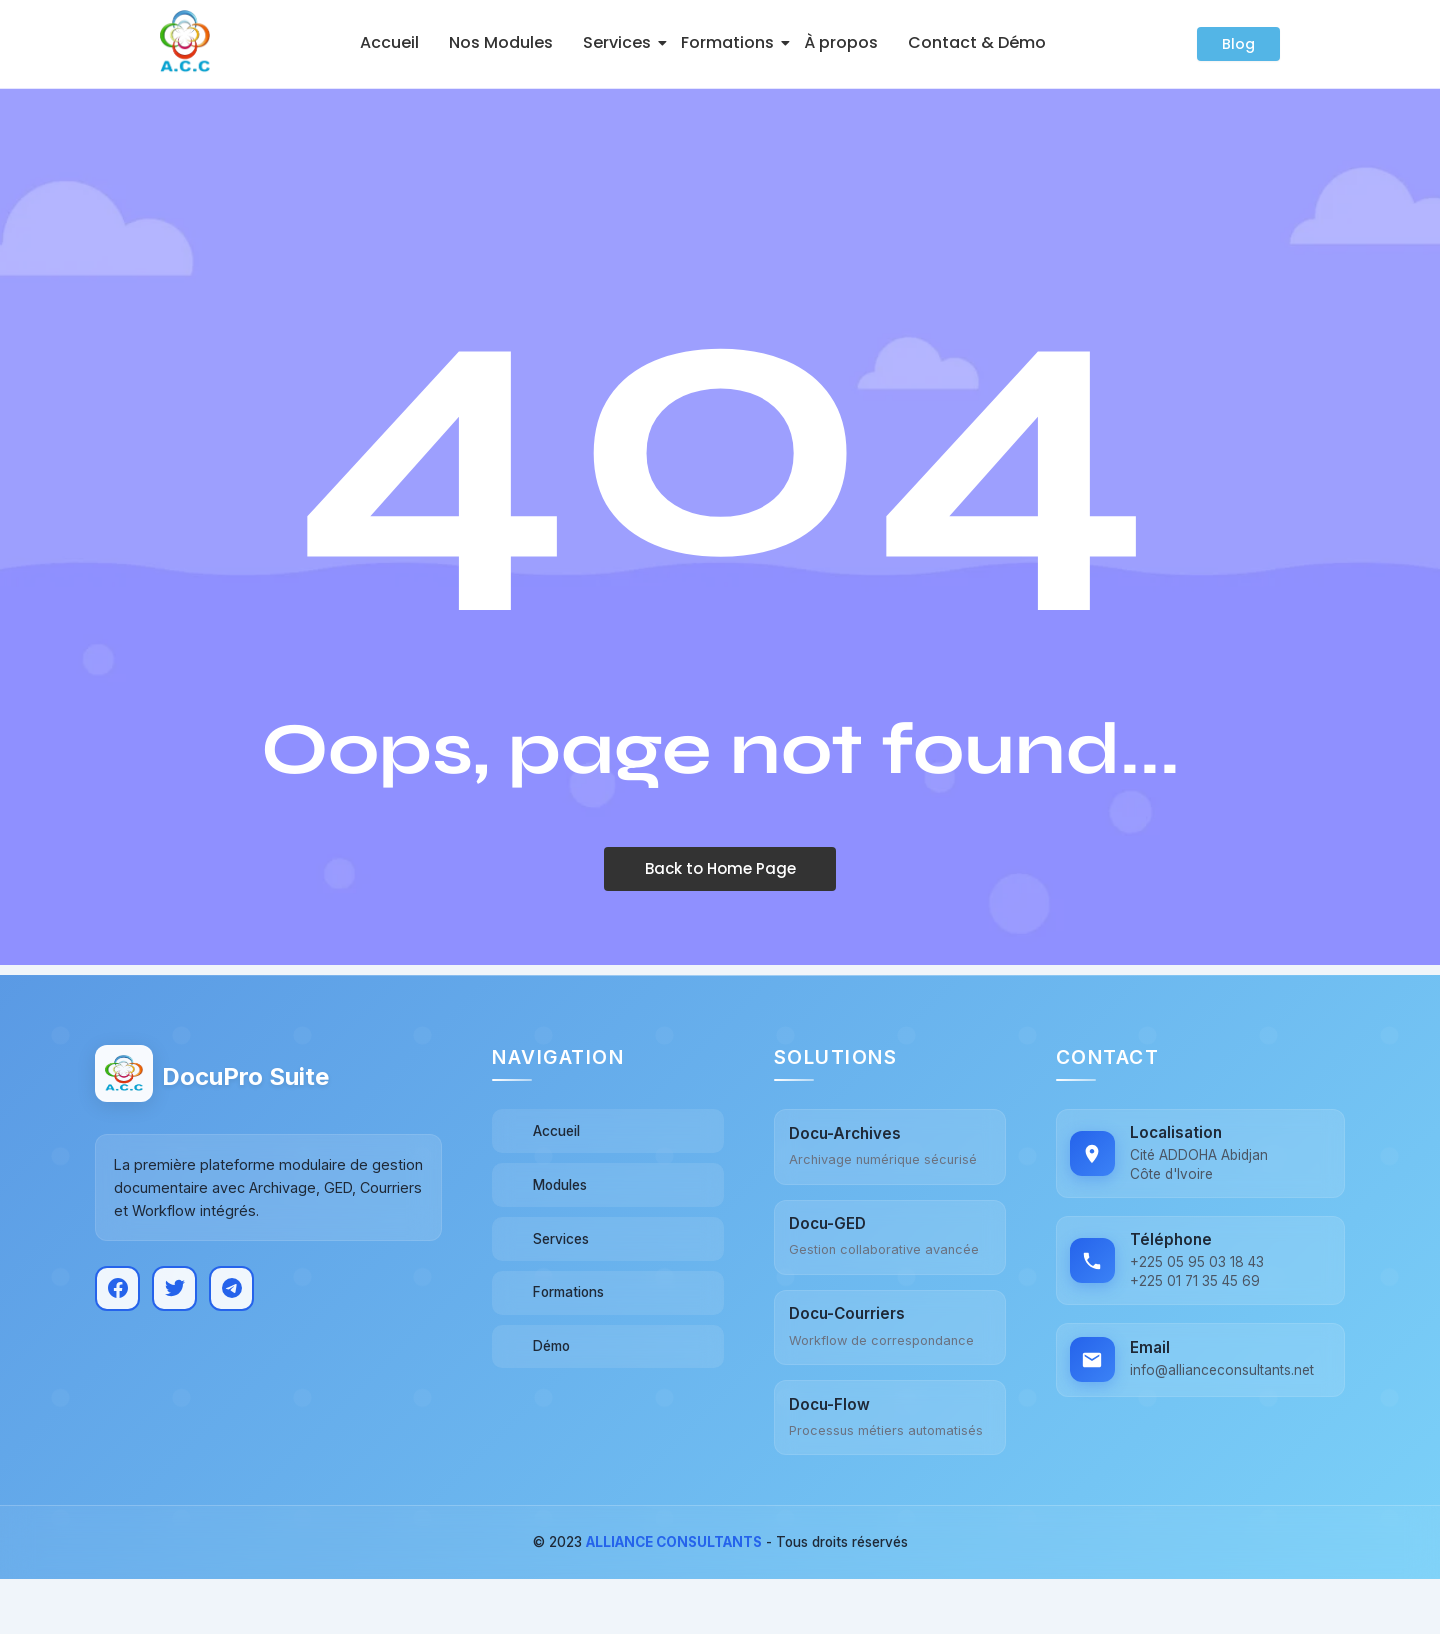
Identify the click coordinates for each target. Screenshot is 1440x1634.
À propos (841, 42)
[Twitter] (174, 1284)
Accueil (389, 42)
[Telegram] (231, 1284)
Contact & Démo (977, 42)
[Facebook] (117, 1284)
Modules (563, 1184)
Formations (731, 42)
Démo (553, 1346)
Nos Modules (501, 42)
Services (620, 42)
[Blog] (1238, 44)
